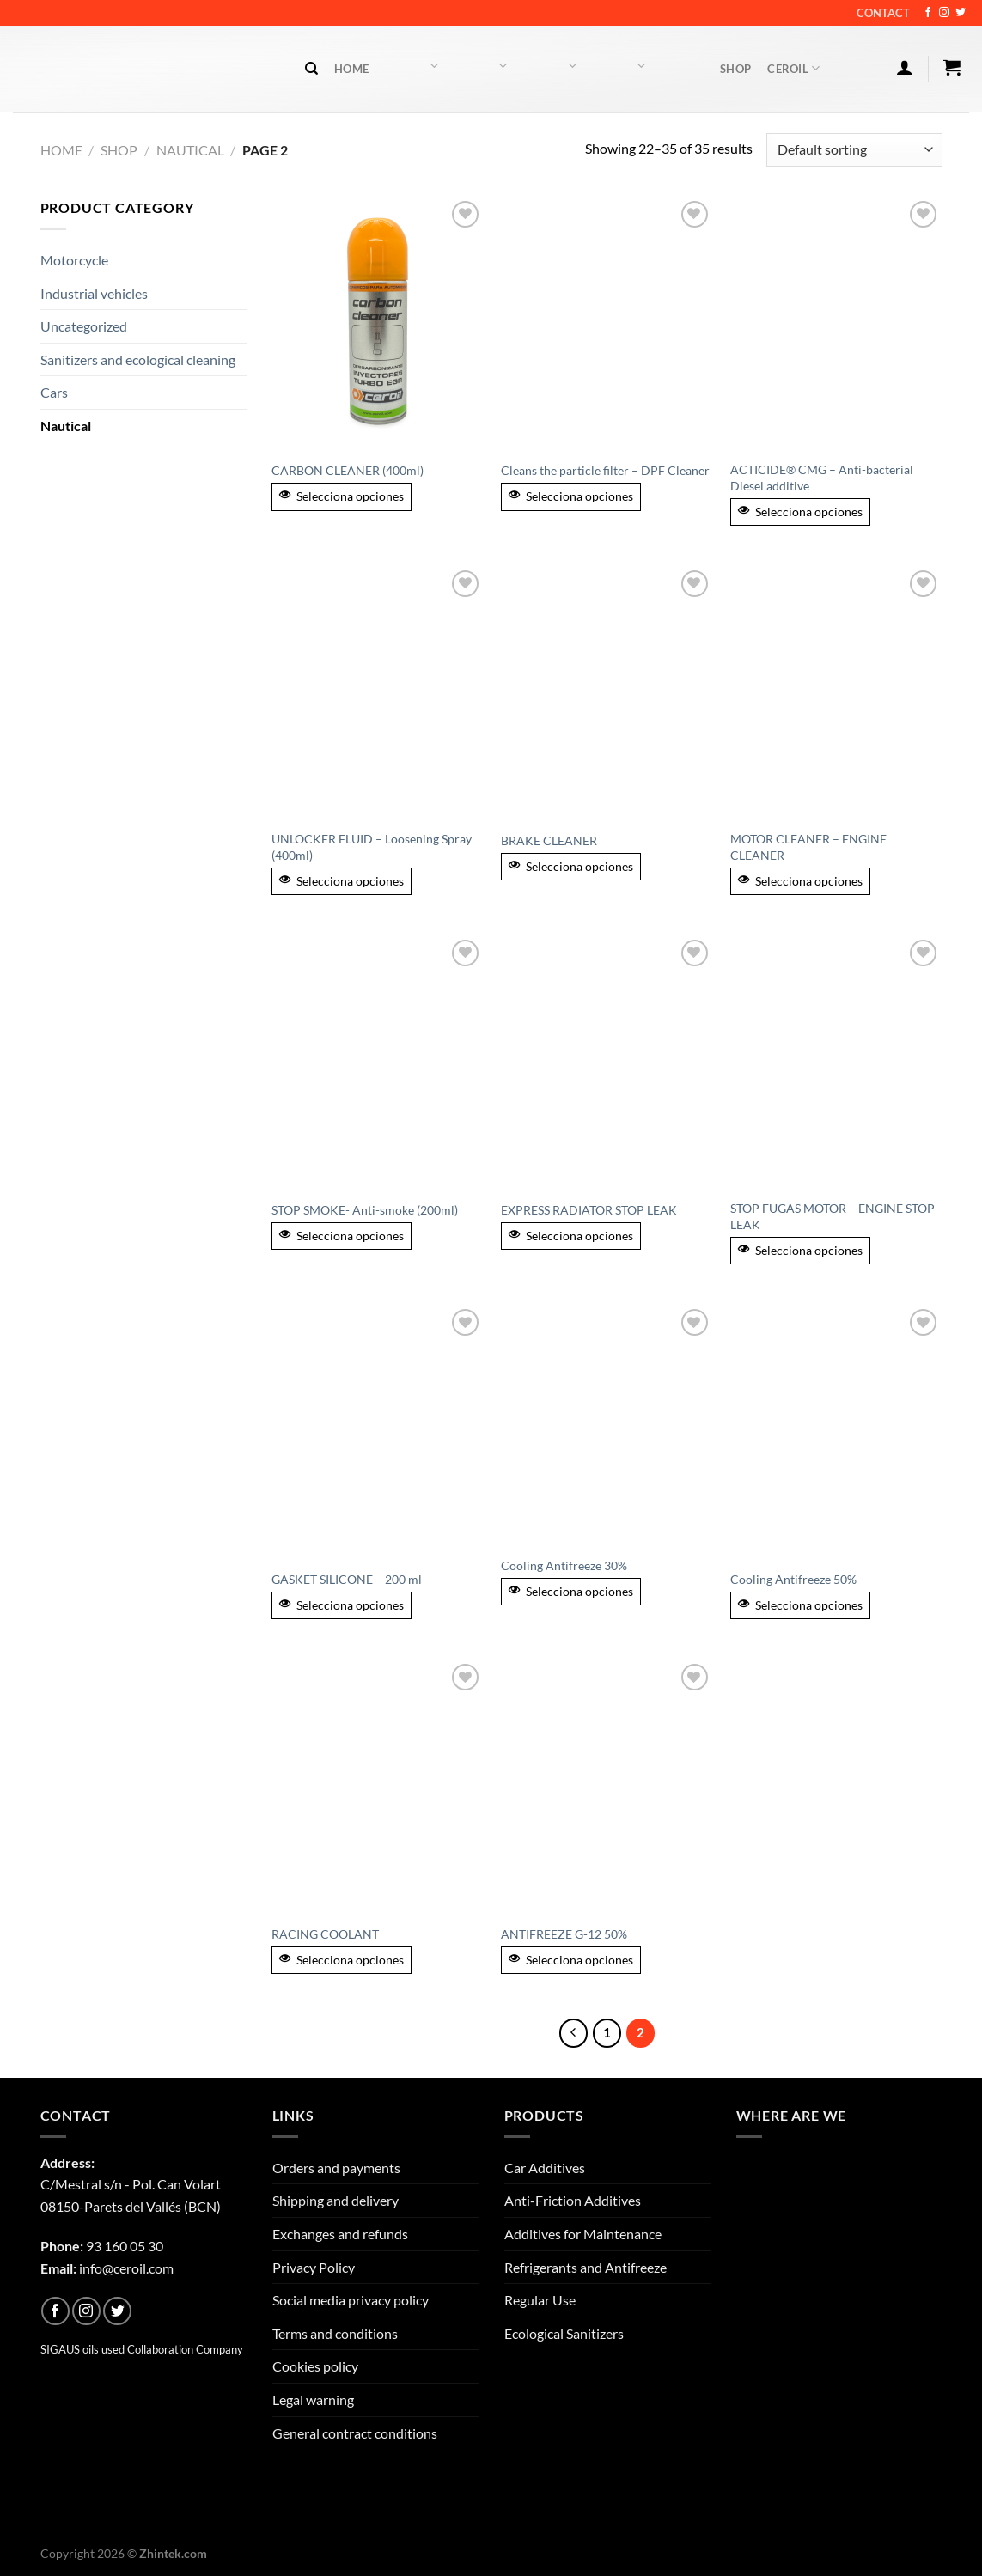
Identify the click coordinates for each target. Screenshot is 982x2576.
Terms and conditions (335, 2333)
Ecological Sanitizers (564, 2333)
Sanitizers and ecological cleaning (137, 359)
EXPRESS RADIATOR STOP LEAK (589, 1210)
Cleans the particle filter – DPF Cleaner (605, 470)
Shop (735, 69)
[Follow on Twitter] (960, 13)
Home (351, 69)
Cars (54, 392)
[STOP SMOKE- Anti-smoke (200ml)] (377, 1062)
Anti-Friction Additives (572, 2200)
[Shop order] (854, 150)
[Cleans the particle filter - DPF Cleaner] (607, 324)
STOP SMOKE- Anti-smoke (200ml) (364, 1210)
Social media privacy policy (350, 2300)
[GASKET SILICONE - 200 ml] (377, 1432)
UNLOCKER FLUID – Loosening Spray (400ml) (371, 846)
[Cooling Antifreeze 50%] (836, 1432)
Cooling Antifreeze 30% (564, 1565)
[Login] (904, 67)
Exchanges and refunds (340, 2234)
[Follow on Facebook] (928, 13)
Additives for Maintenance (583, 2234)
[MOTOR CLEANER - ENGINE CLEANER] (836, 693)
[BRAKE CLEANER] (607, 693)
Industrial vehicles (94, 293)
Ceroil (793, 68)
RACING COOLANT (325, 1934)
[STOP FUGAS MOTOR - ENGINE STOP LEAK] (836, 1062)
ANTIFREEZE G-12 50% (564, 1934)
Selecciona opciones (341, 496)
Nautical (190, 150)
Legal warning (313, 2399)
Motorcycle (74, 260)
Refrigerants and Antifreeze (585, 2267)
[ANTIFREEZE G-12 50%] (607, 1786)
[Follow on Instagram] (944, 13)
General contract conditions (354, 2433)
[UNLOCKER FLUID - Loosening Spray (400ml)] (377, 693)
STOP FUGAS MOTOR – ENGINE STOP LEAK (832, 1216)
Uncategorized (83, 326)
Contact (883, 13)
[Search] (311, 68)
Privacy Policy (313, 2267)
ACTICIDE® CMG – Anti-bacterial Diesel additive (821, 477)
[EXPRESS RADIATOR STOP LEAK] (607, 1062)
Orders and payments (336, 2167)
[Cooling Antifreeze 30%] (607, 1425)
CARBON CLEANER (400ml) (347, 470)
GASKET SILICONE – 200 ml (346, 1579)
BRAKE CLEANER (549, 840)
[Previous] (574, 2033)
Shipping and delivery (335, 2200)
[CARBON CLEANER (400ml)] (377, 324)
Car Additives (544, 2167)
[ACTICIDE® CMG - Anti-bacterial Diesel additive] (836, 324)
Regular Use (540, 2300)
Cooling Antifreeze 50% (793, 1579)
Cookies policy (315, 2366)
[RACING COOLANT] (377, 1786)
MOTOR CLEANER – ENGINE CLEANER (808, 846)
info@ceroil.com (126, 2268)
